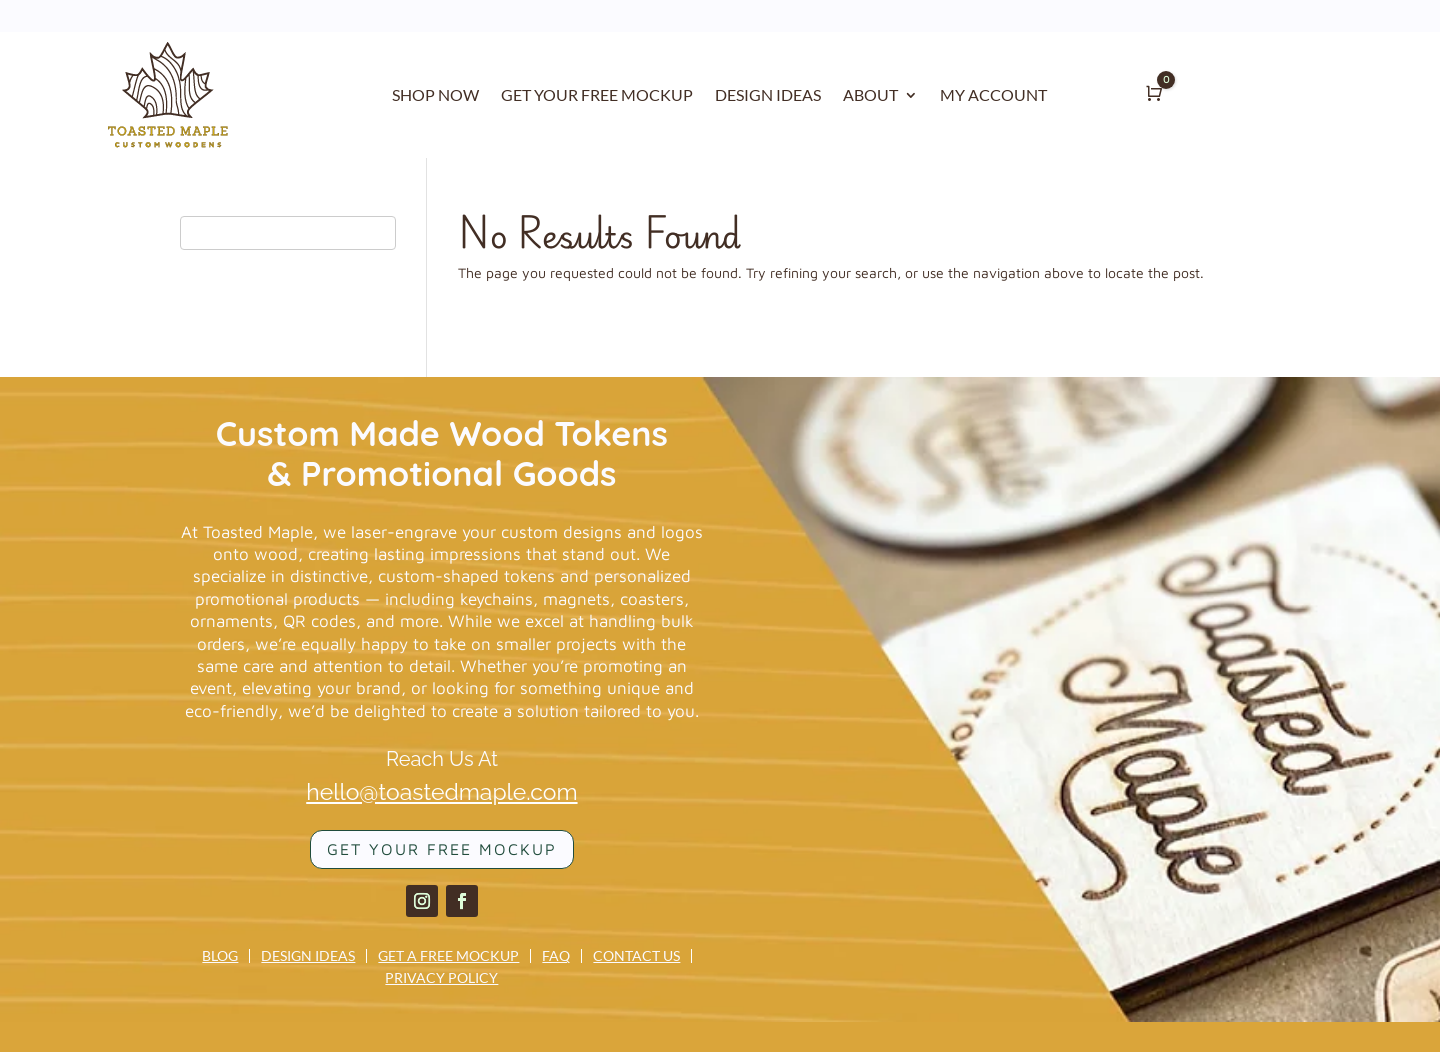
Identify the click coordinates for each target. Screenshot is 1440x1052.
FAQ (556, 956)
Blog (220, 956)
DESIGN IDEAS (768, 96)
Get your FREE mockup (442, 849)
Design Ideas (308, 956)
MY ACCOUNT (993, 96)
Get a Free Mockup (448, 956)
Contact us (636, 956)
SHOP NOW (435, 96)
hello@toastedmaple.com (441, 791)
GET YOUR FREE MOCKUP (597, 96)
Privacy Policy (441, 978)
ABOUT (870, 96)
